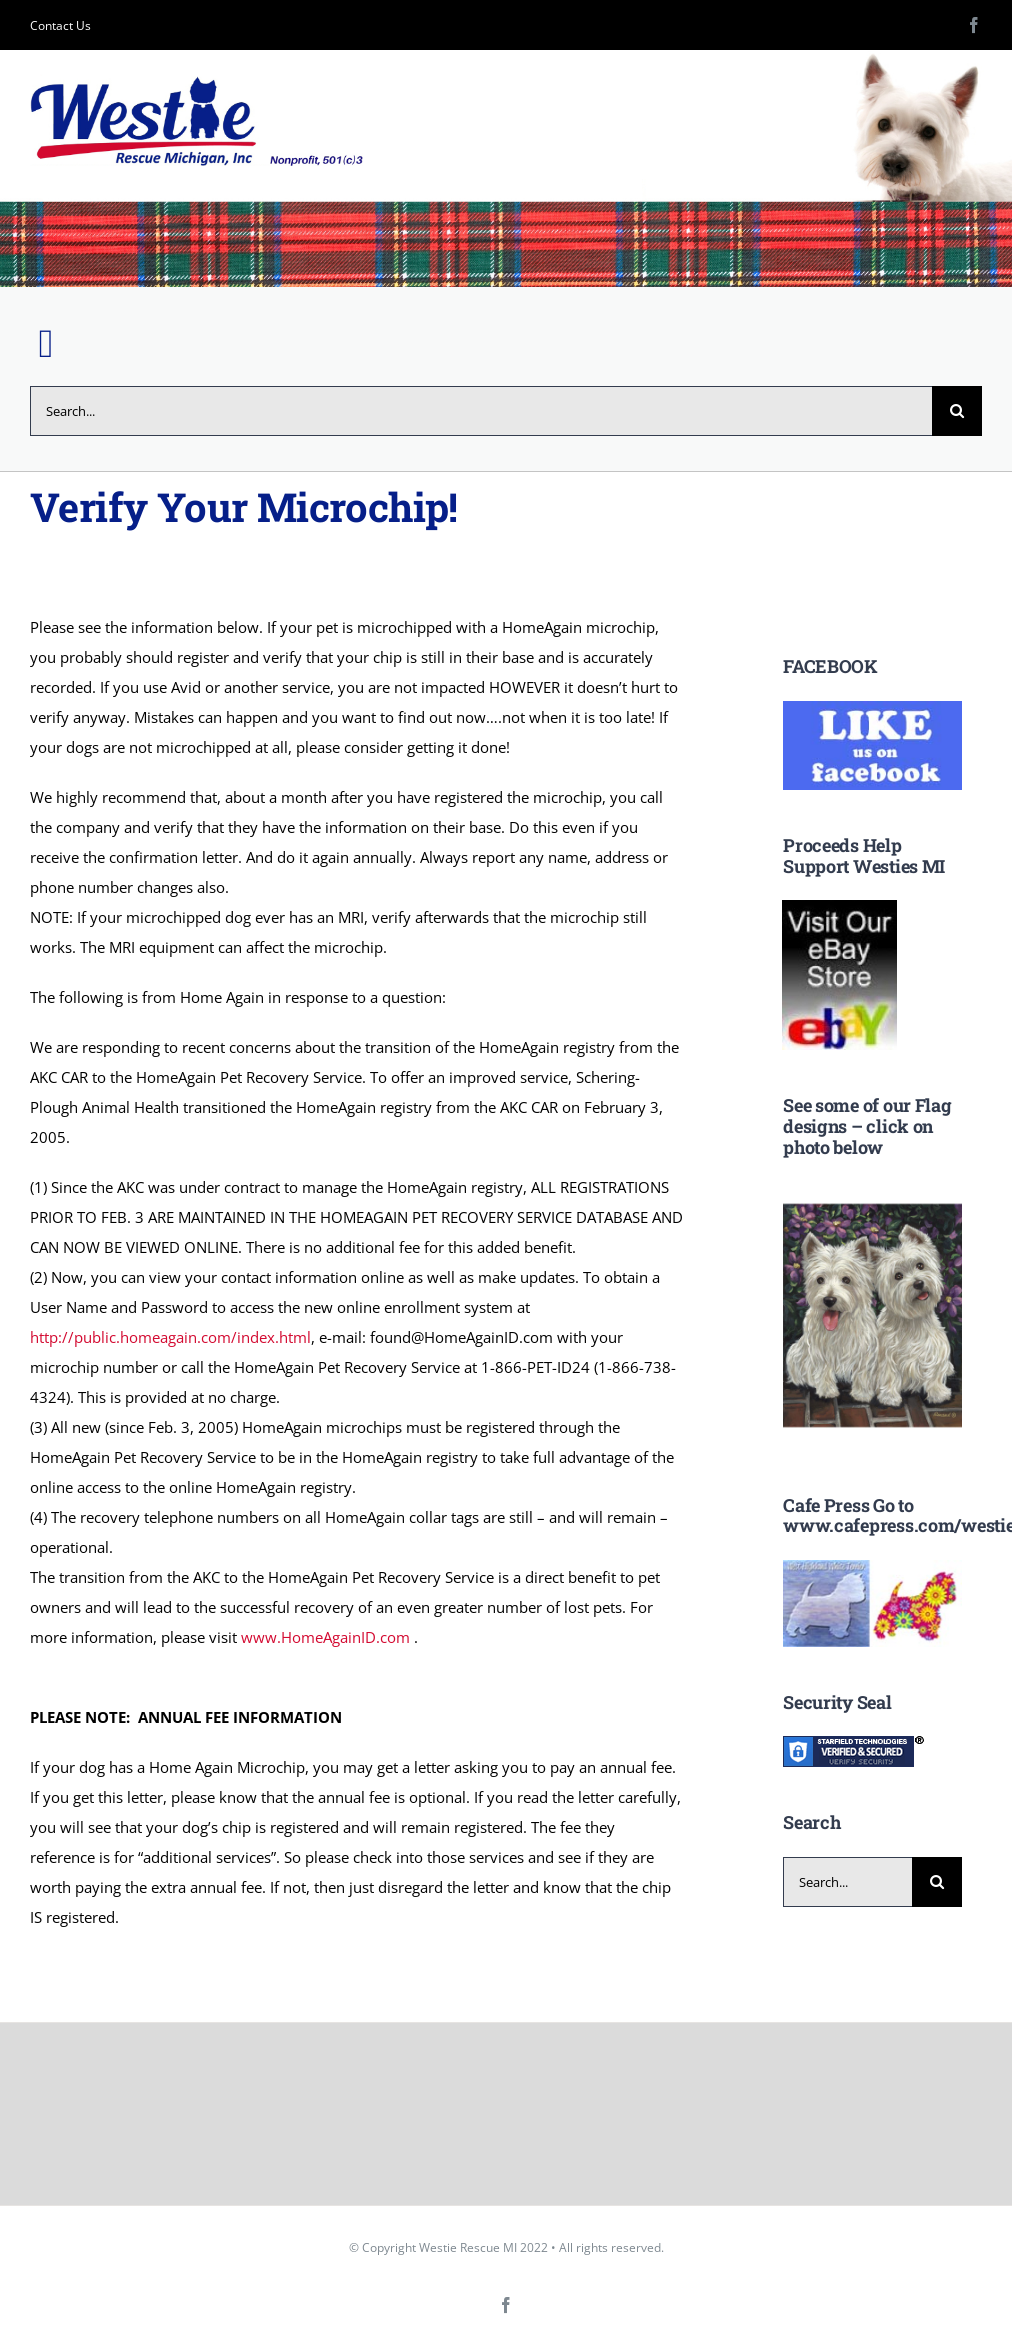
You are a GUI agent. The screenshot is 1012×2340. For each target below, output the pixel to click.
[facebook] (974, 25)
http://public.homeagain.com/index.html (170, 1337)
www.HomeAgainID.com (325, 1637)
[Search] (957, 411)
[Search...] (481, 411)
